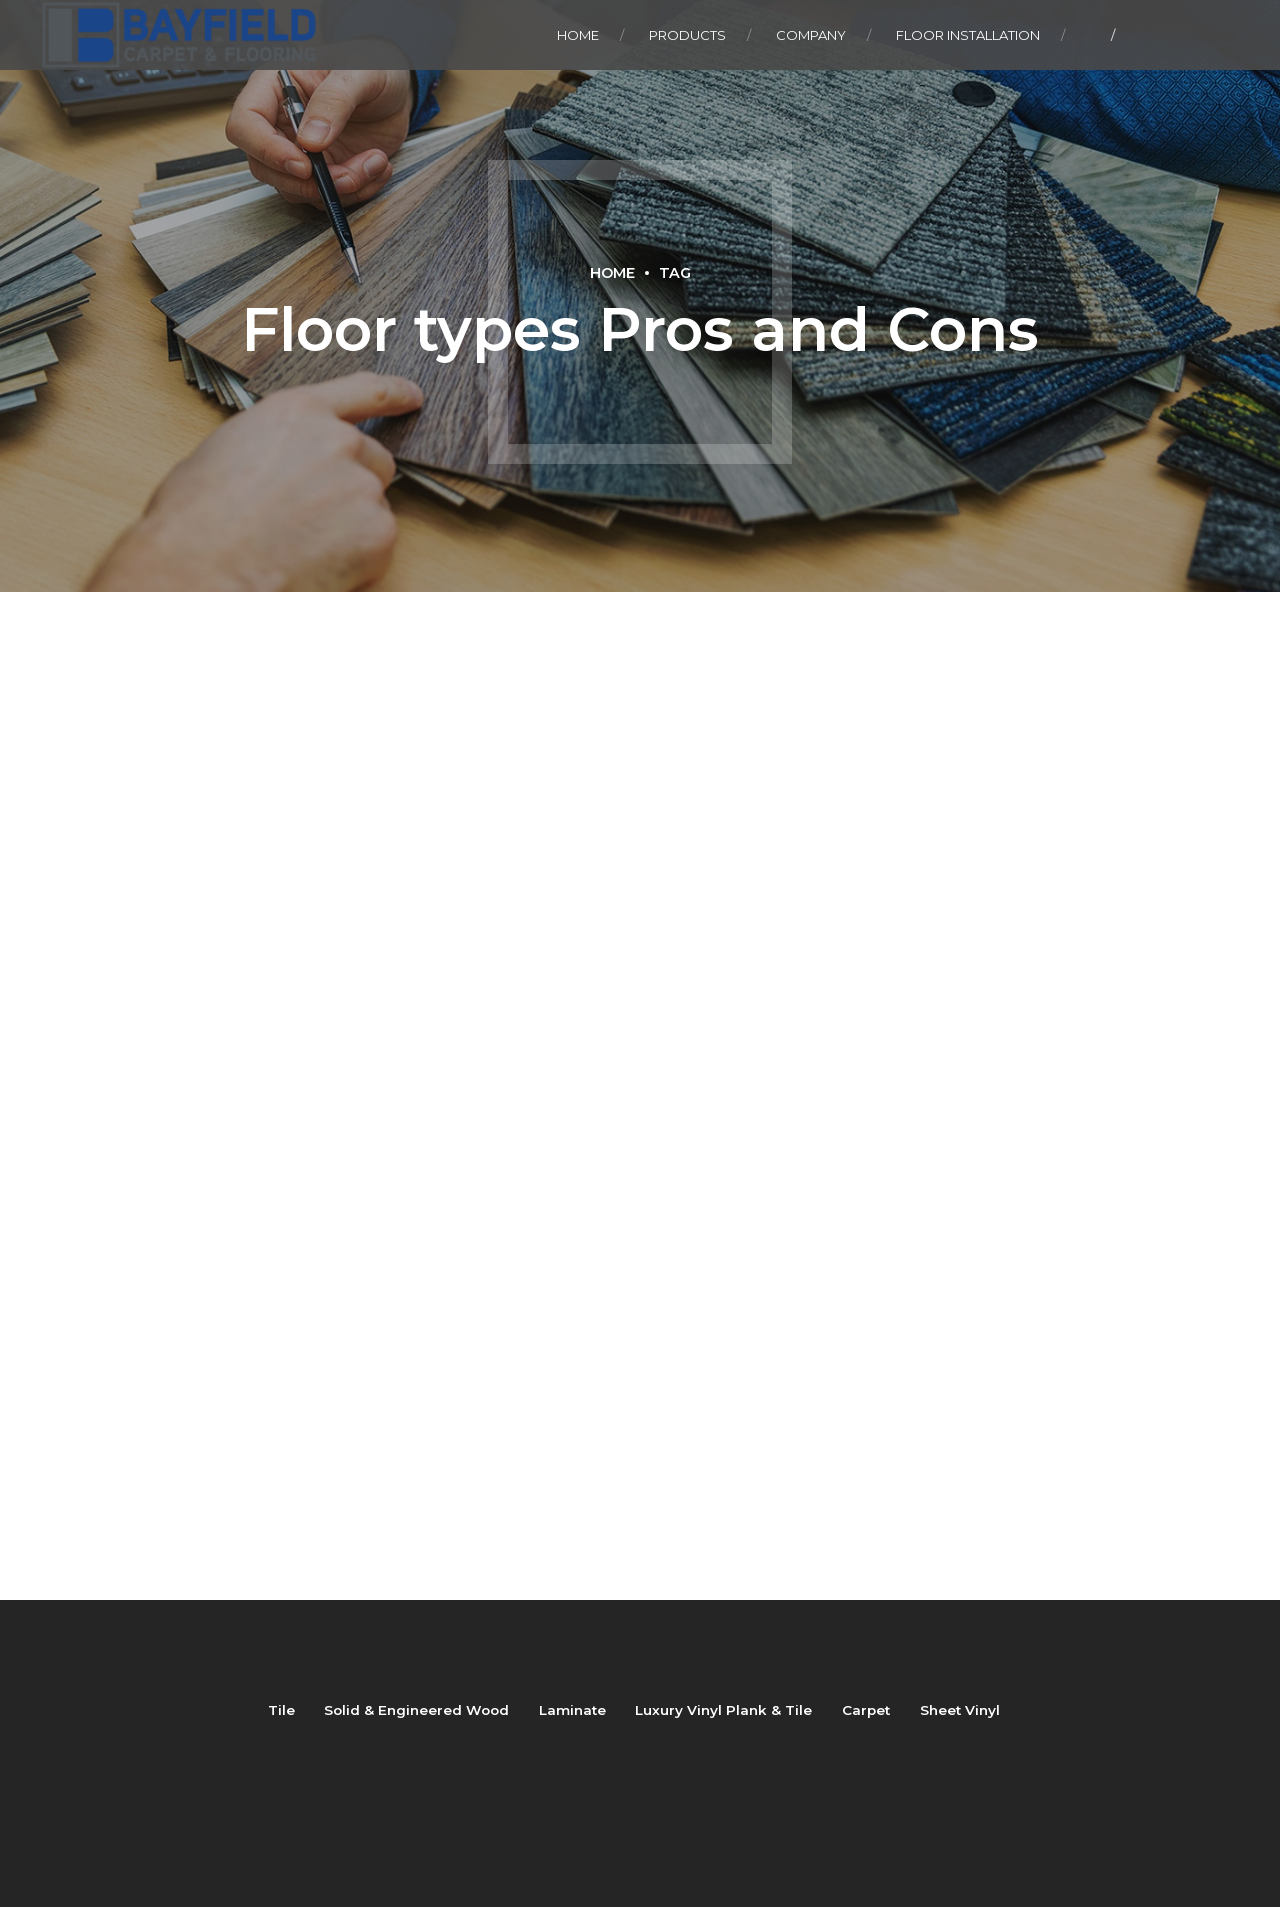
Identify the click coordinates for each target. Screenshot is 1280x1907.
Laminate (572, 1710)
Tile (281, 1710)
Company (811, 35)
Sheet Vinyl (960, 1710)
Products (687, 35)
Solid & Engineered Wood (416, 1710)
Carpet (866, 1710)
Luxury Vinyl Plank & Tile (723, 1710)
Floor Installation (968, 35)
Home (578, 35)
